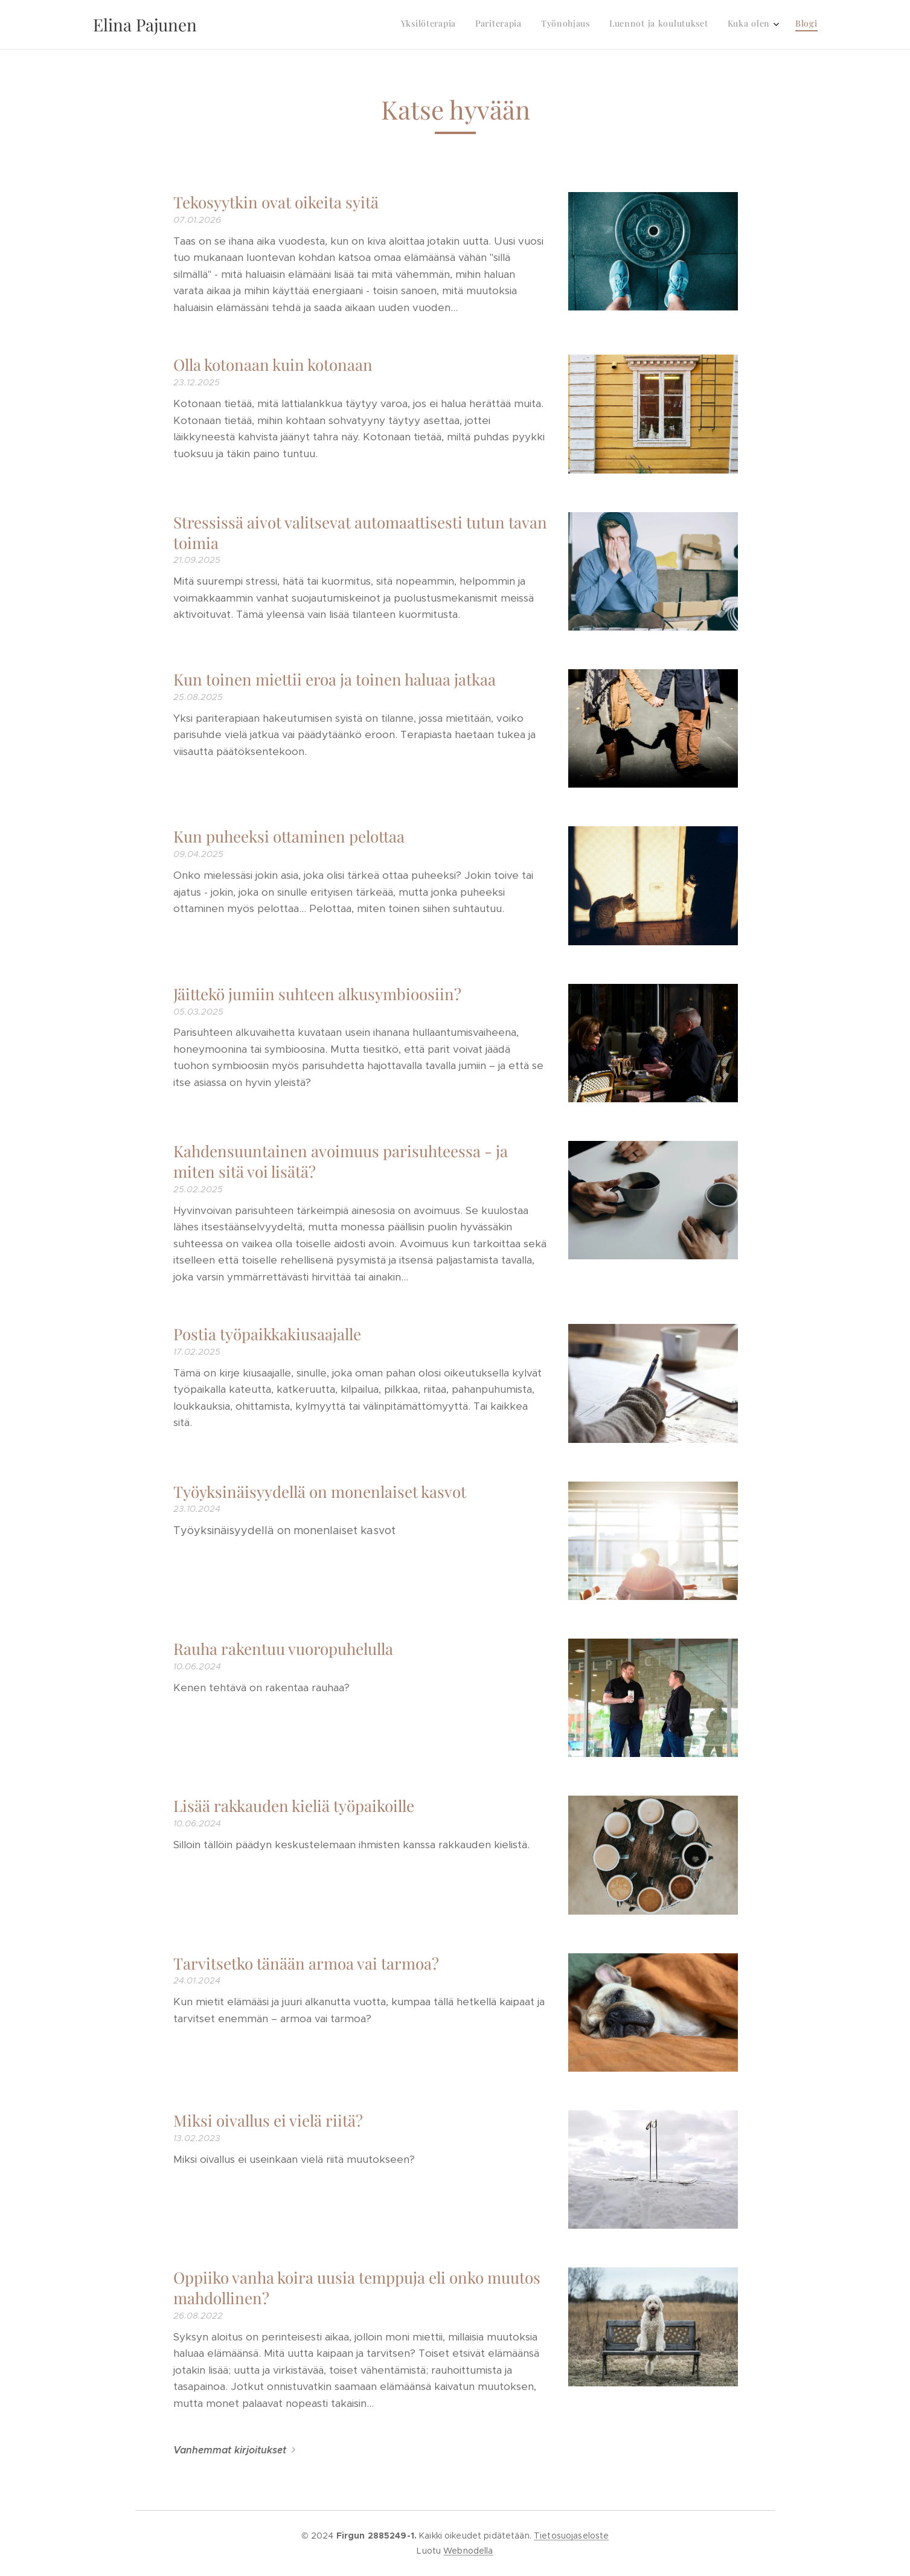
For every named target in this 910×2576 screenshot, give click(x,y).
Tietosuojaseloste (571, 2535)
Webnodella (468, 2550)
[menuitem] (718, 25)
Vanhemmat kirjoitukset (229, 2450)
